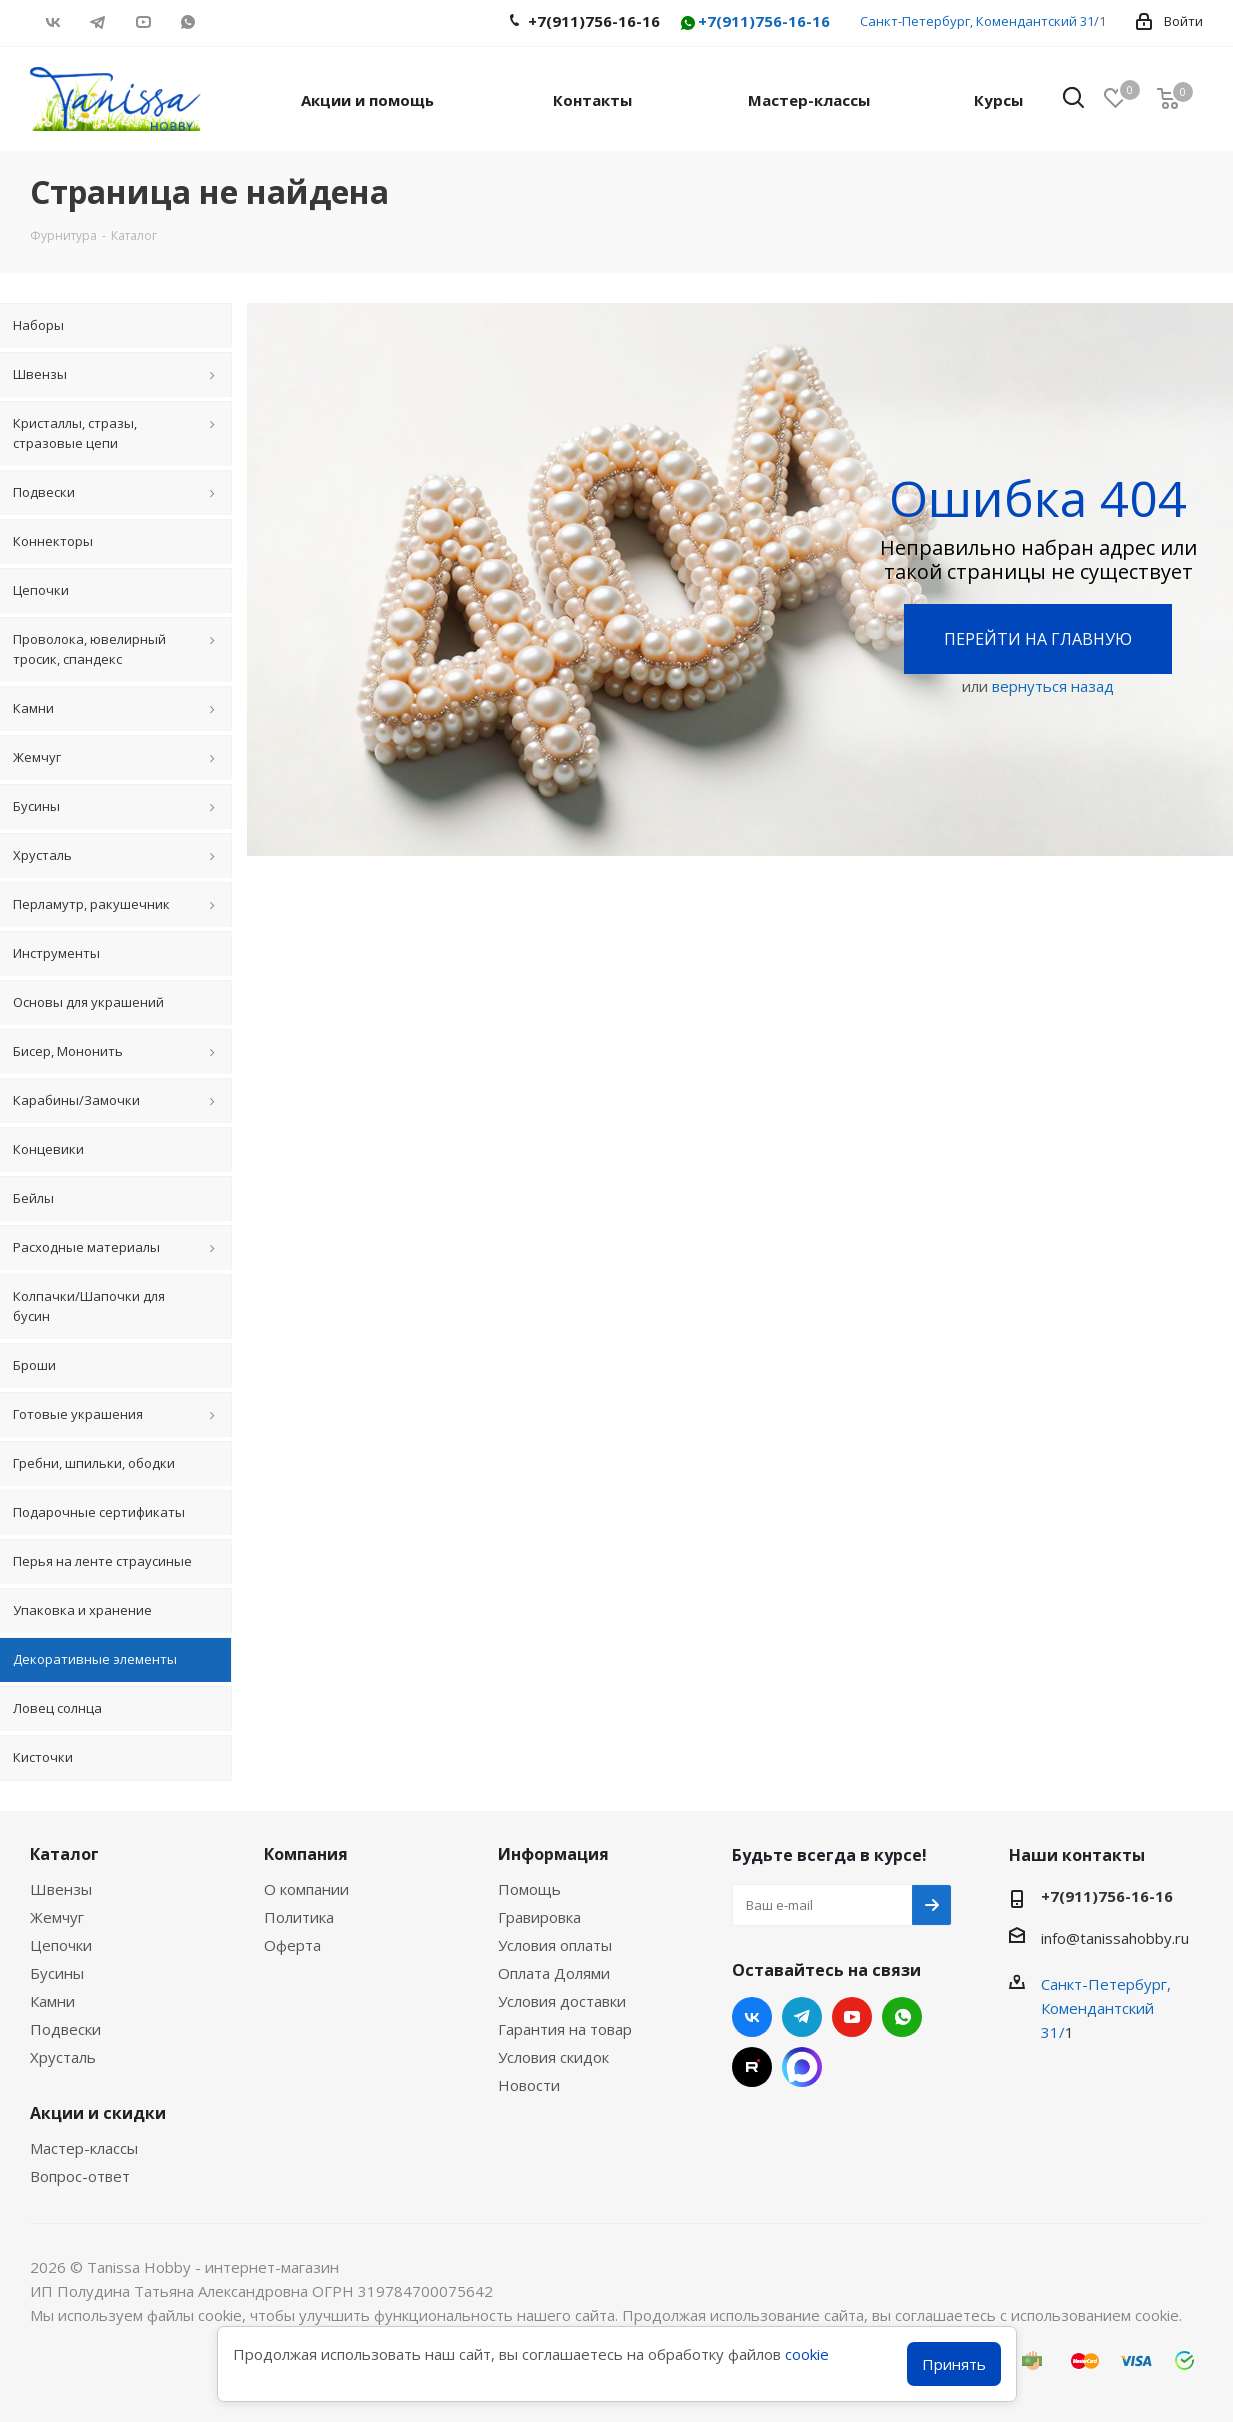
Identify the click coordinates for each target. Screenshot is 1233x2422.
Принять (954, 2364)
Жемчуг (57, 1917)
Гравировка (539, 1917)
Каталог (64, 1854)
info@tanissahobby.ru (1115, 1938)
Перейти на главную (1038, 639)
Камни (52, 2001)
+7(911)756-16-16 (754, 22)
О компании (306, 1889)
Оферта (292, 1945)
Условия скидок (553, 2057)
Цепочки (61, 1945)
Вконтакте (52, 22)
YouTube (142, 22)
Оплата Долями (554, 1973)
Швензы (61, 1889)
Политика (299, 1917)
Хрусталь (63, 2057)
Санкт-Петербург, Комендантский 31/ (979, 21)
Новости (529, 2085)
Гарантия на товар (565, 2029)
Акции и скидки (98, 2113)
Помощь (529, 1889)
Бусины (57, 1973)
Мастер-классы (84, 2148)
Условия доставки (562, 2001)
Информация (553, 1854)
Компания (306, 1854)
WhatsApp (187, 22)
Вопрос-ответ (80, 2176)
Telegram (97, 22)
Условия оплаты (555, 1945)
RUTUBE (232, 22)
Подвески (65, 2029)
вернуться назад (1053, 686)
